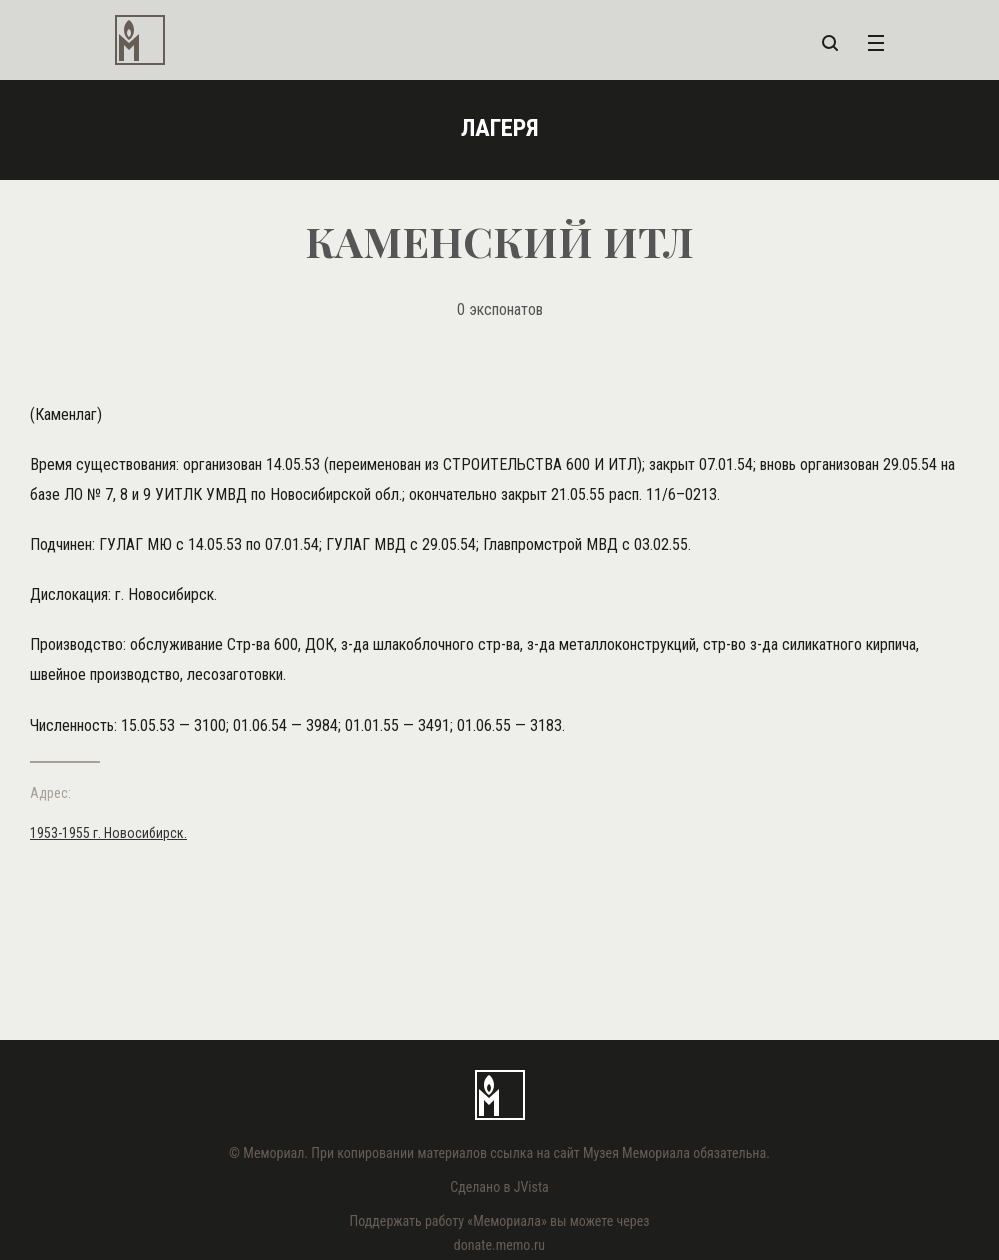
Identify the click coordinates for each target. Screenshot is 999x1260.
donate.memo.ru (499, 1245)
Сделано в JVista (499, 1187)
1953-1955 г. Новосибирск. (108, 833)
